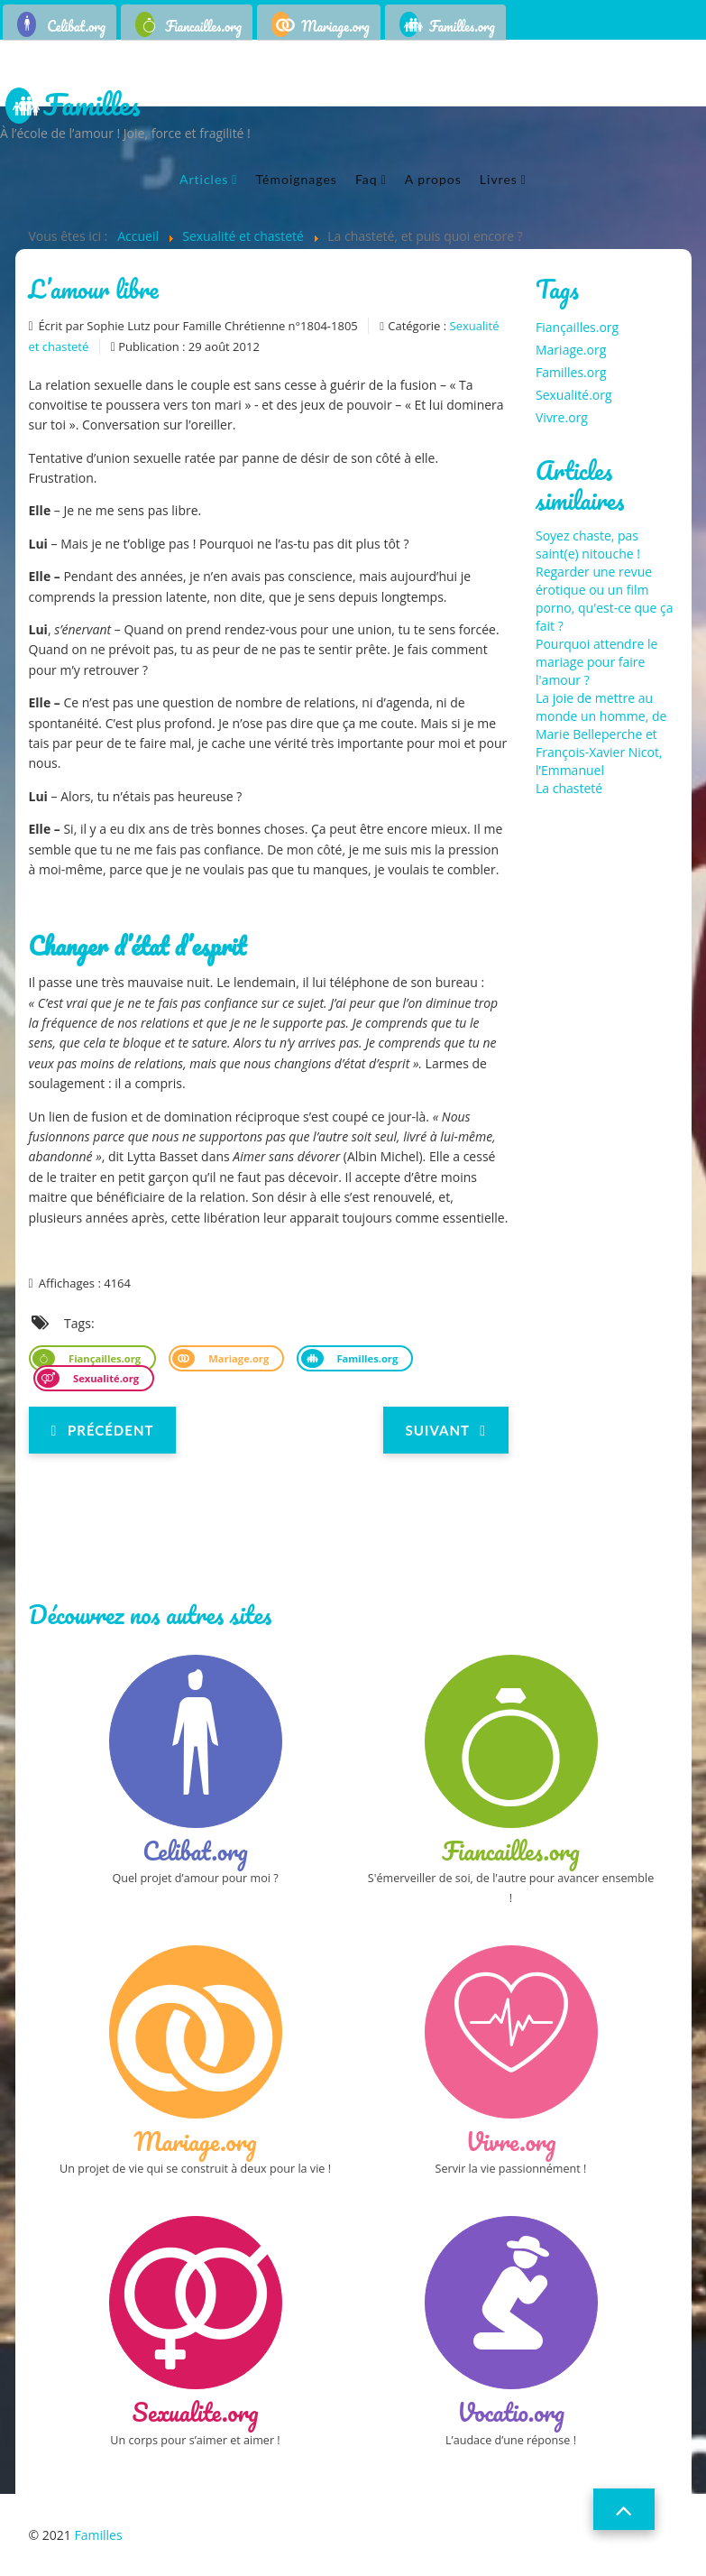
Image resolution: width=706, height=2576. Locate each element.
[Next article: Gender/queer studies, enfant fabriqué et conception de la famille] (446, 1430)
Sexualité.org (104, 1378)
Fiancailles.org (203, 26)
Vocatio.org (510, 2412)
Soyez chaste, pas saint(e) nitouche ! (588, 544)
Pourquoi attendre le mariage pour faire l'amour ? (596, 661)
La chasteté (569, 788)
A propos (433, 179)
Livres (499, 179)
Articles (203, 179)
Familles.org (462, 26)
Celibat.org (76, 26)
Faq (366, 179)
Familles (91, 106)
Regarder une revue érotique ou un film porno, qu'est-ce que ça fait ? (605, 598)
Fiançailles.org (103, 1358)
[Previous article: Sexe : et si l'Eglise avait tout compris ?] (103, 1430)
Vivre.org (562, 417)
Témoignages (295, 179)
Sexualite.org (196, 2412)
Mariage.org (335, 26)
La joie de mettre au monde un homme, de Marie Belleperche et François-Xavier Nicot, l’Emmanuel (601, 734)
